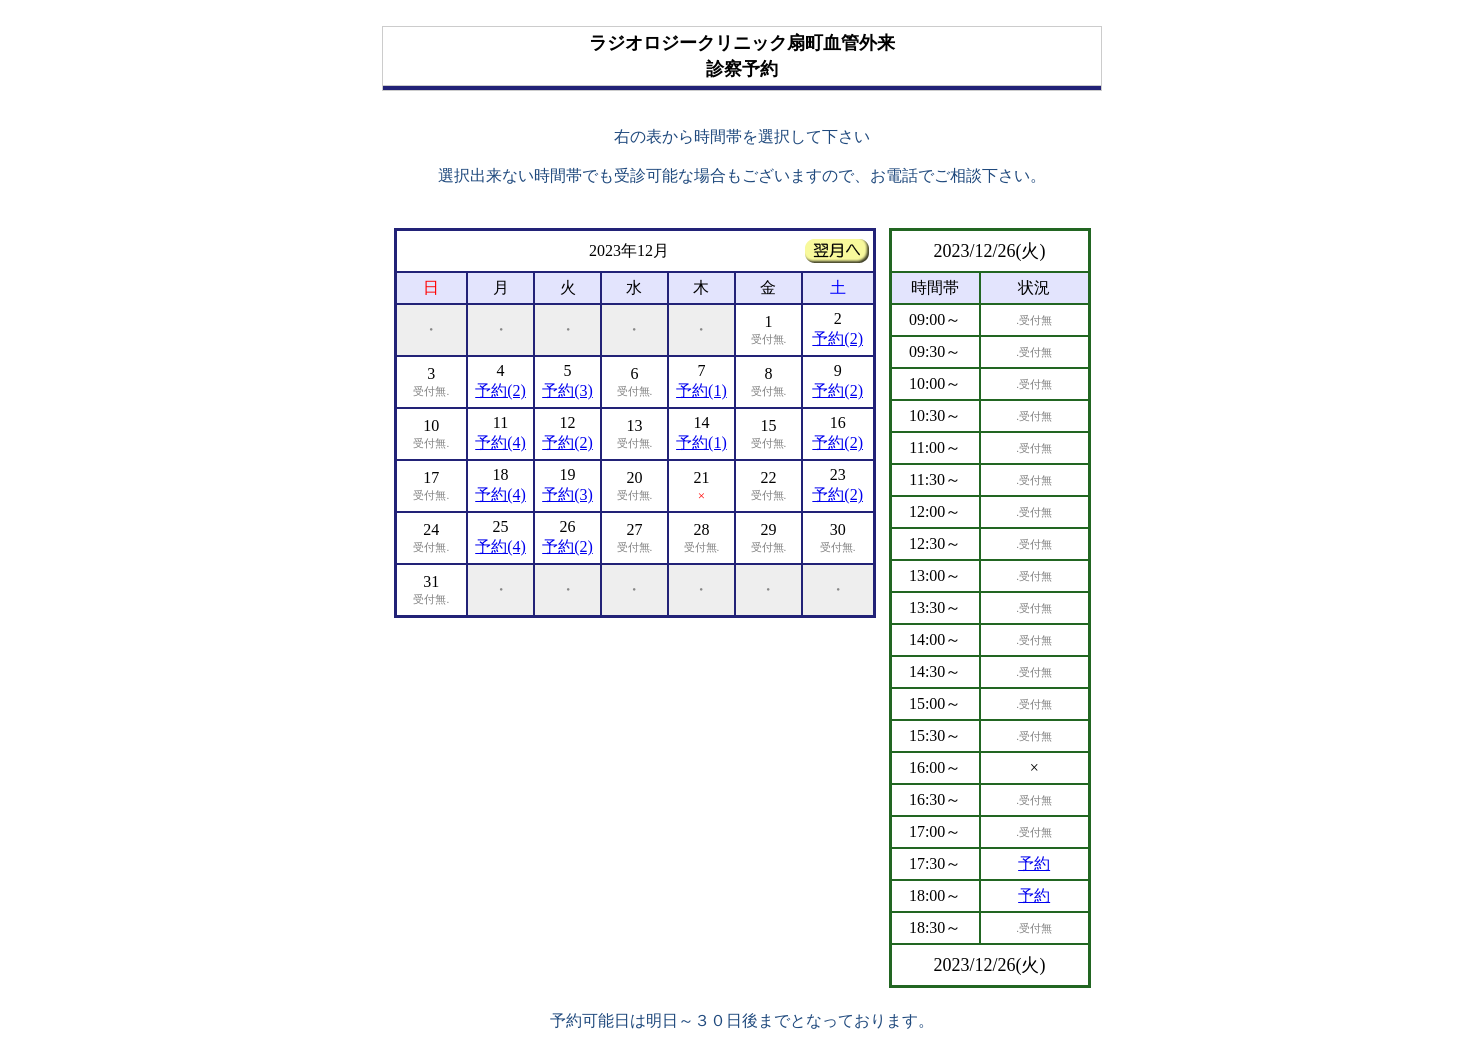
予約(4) (500, 442)
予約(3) (567, 390)
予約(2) (837, 338)
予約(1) (701, 390)
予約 (1034, 863)
